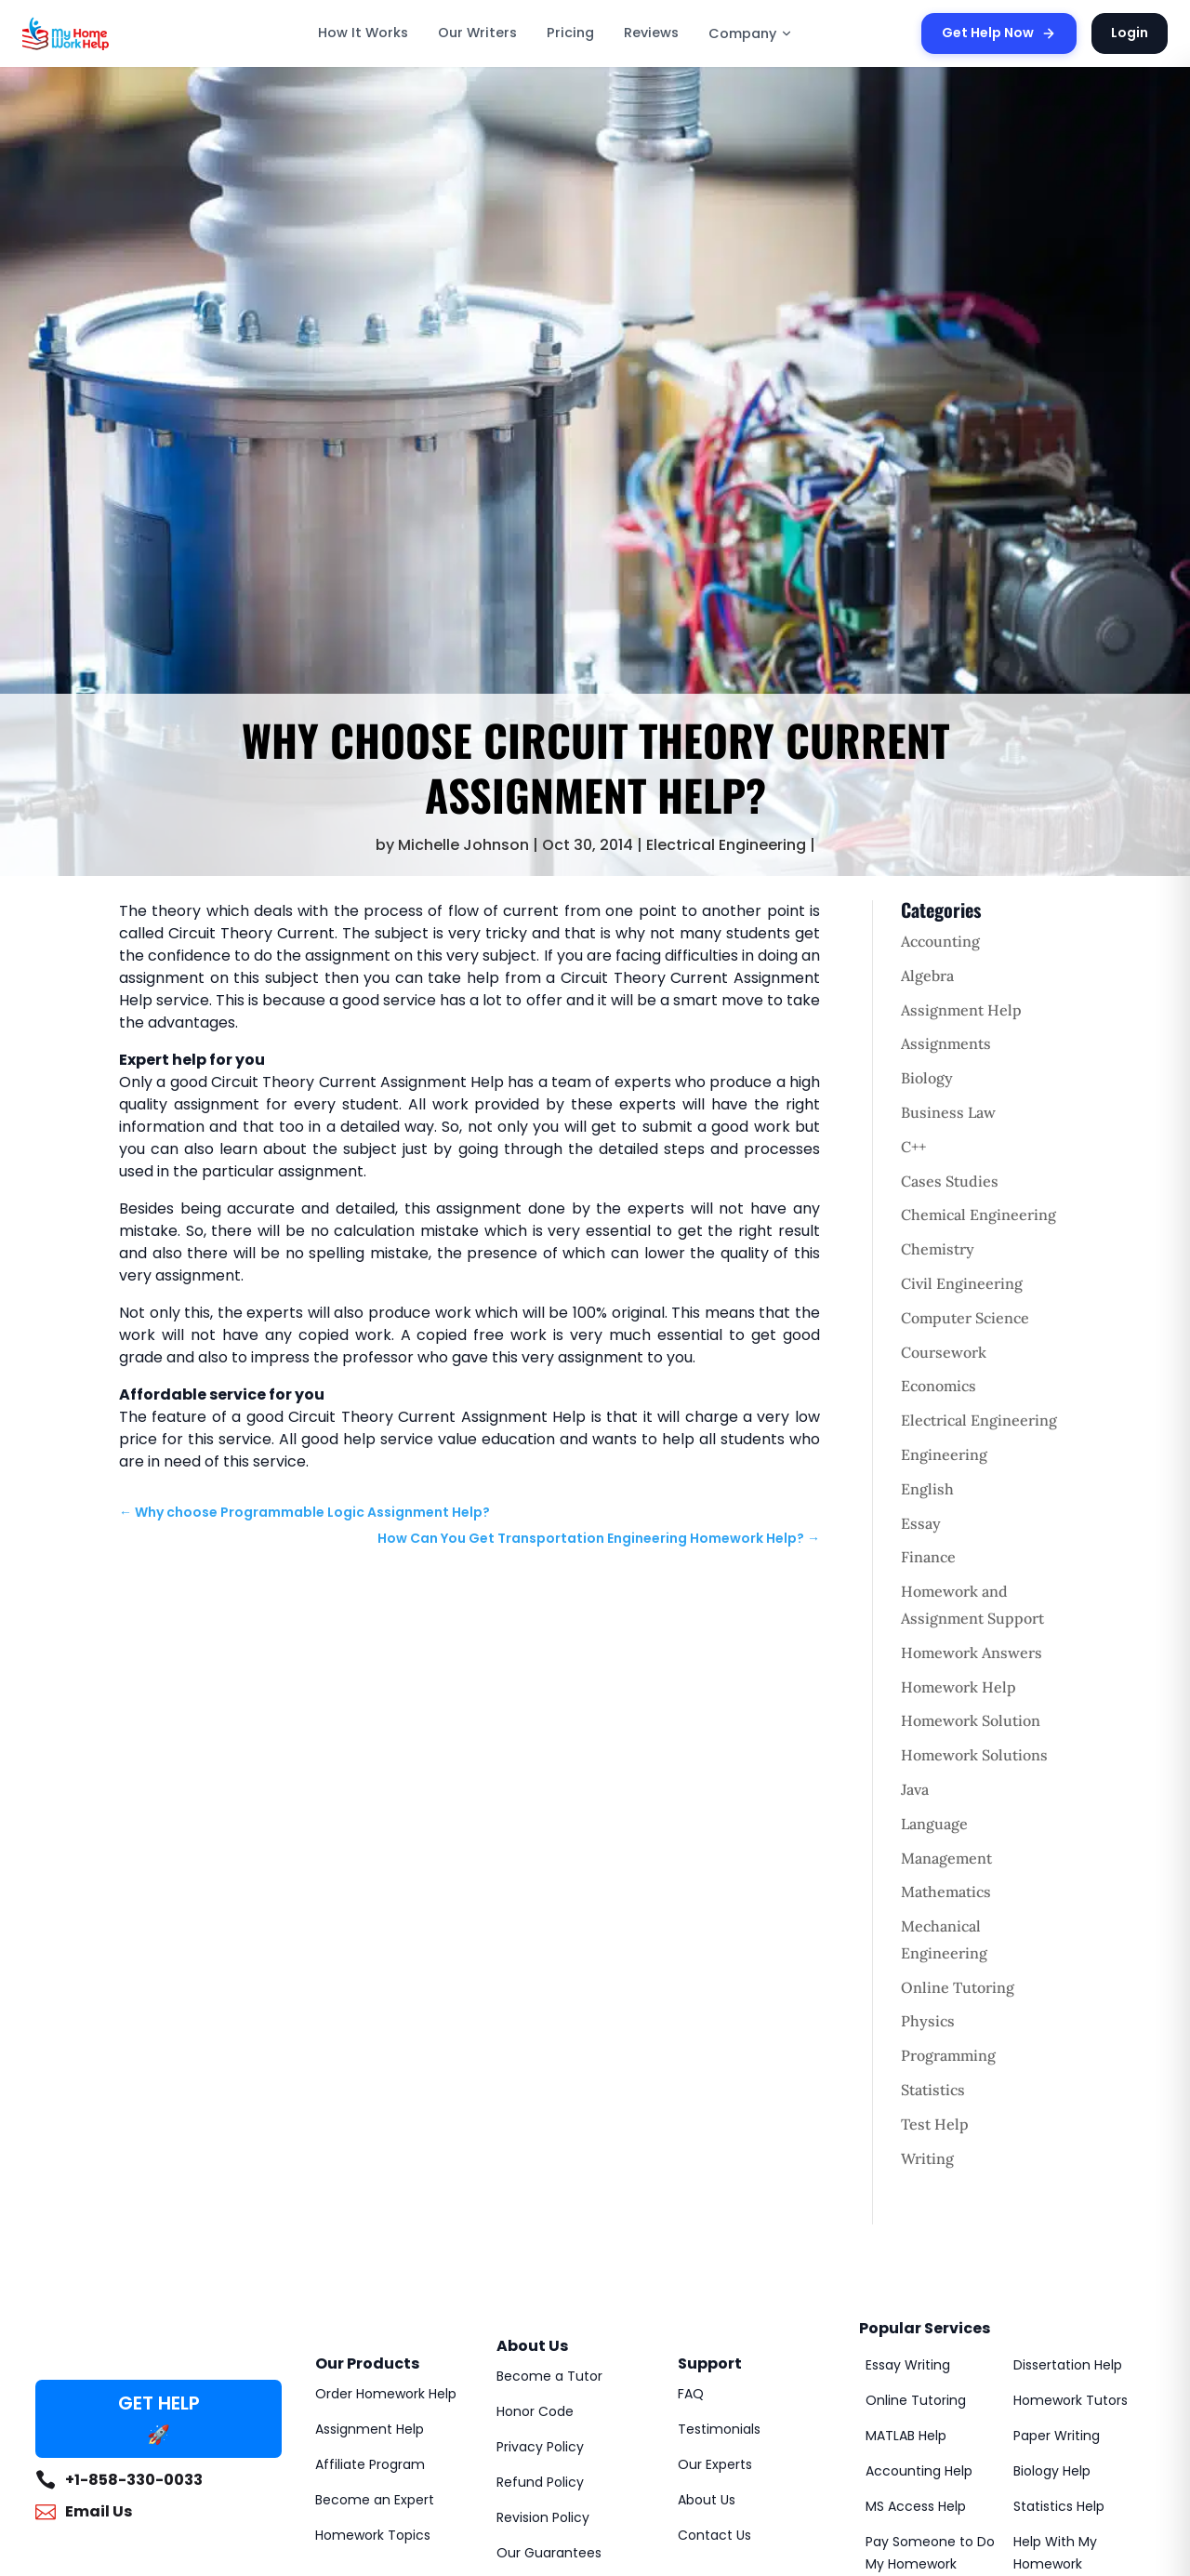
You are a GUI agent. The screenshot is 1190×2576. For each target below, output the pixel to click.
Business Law (948, 1112)
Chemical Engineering (978, 1214)
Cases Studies (949, 1181)
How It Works (363, 32)
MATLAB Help (906, 2435)
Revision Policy (542, 2517)
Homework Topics (372, 2535)
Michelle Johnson (463, 845)
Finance (928, 1556)
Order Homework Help (385, 2393)
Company (750, 33)
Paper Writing (1056, 2435)
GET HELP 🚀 (159, 2419)
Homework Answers (971, 1652)
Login (1129, 32)
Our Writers (477, 32)
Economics (938, 1385)
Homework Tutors (1070, 2400)
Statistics (933, 2089)
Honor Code (535, 2411)
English (927, 1489)
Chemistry (937, 1249)
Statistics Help (1058, 2506)
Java (915, 1789)
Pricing (570, 32)
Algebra (927, 975)
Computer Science (965, 1317)
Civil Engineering (962, 1283)
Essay (921, 1523)
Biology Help (1052, 2471)
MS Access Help (916, 2506)
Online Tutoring (957, 1987)
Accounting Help (919, 2471)
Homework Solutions (974, 1755)
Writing (927, 2158)
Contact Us (714, 2535)
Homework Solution (970, 1720)
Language (934, 1823)
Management (946, 1858)
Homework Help (958, 1687)
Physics (928, 2021)
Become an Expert (374, 2499)
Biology (927, 1078)
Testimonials (719, 2429)
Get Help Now (999, 32)
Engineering (944, 1454)
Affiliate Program (370, 2464)
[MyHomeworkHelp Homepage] (106, 33)
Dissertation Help (1067, 2365)
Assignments (946, 1043)
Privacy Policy (540, 2446)
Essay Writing (908, 2365)
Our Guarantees (549, 2552)
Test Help (935, 2124)
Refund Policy (540, 2482)
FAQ (691, 2393)
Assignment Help (961, 1010)
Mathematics (946, 1891)
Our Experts (715, 2464)
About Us (706, 2499)
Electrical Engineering (726, 845)
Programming (948, 2055)
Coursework (943, 1352)
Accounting (940, 941)
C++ (913, 1146)
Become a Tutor (549, 2376)
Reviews (651, 32)
